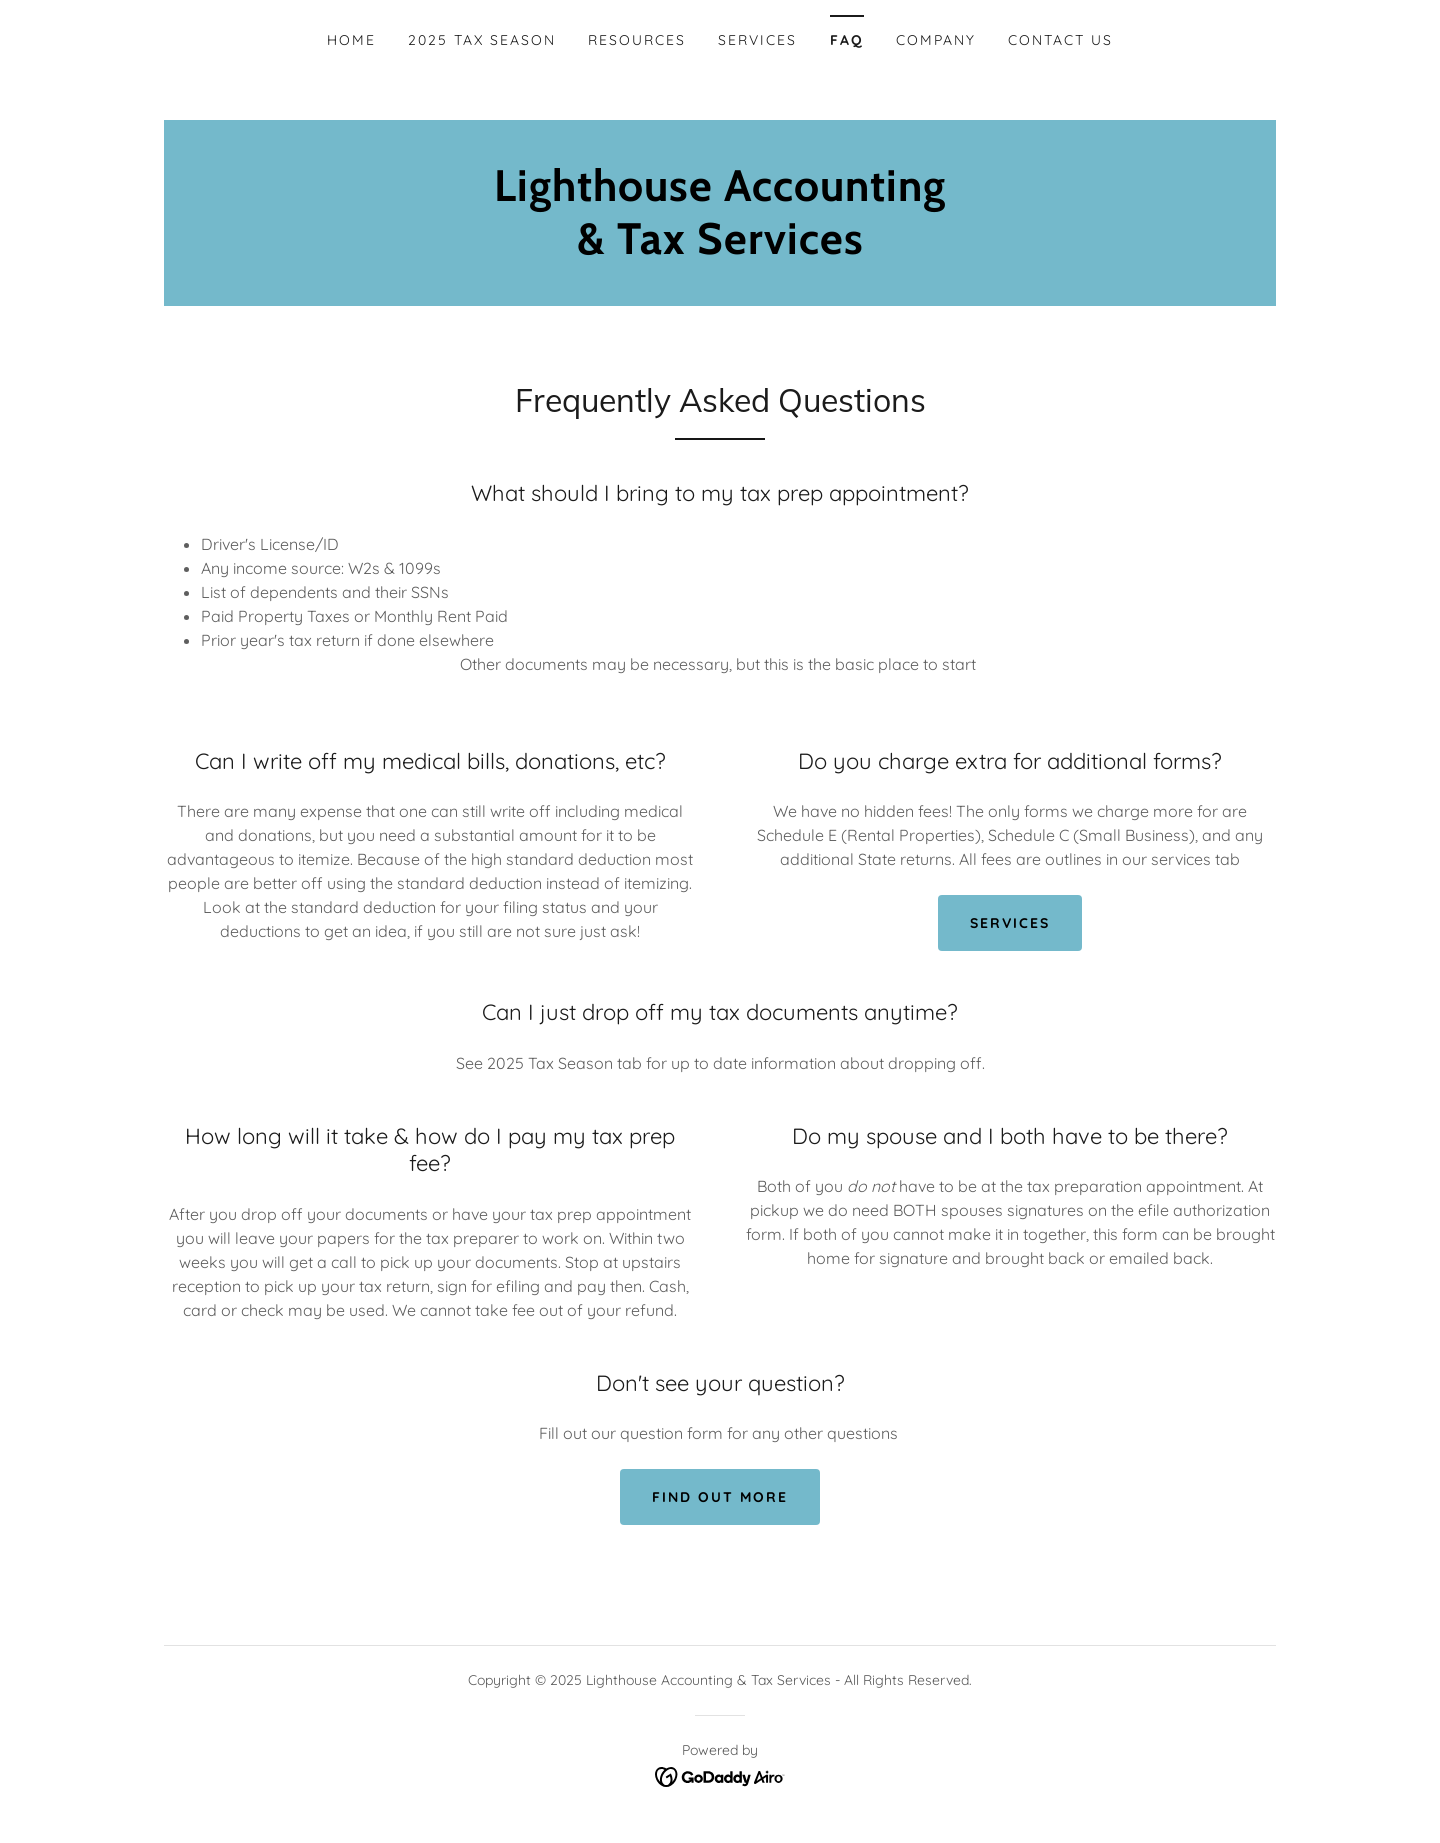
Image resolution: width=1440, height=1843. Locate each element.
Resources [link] (637, 40)
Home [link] (351, 40)
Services (1010, 923)
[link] (720, 248)
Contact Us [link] (1060, 40)
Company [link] (936, 40)
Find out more (720, 1497)
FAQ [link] (847, 40)
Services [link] (757, 40)
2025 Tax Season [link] (482, 40)
